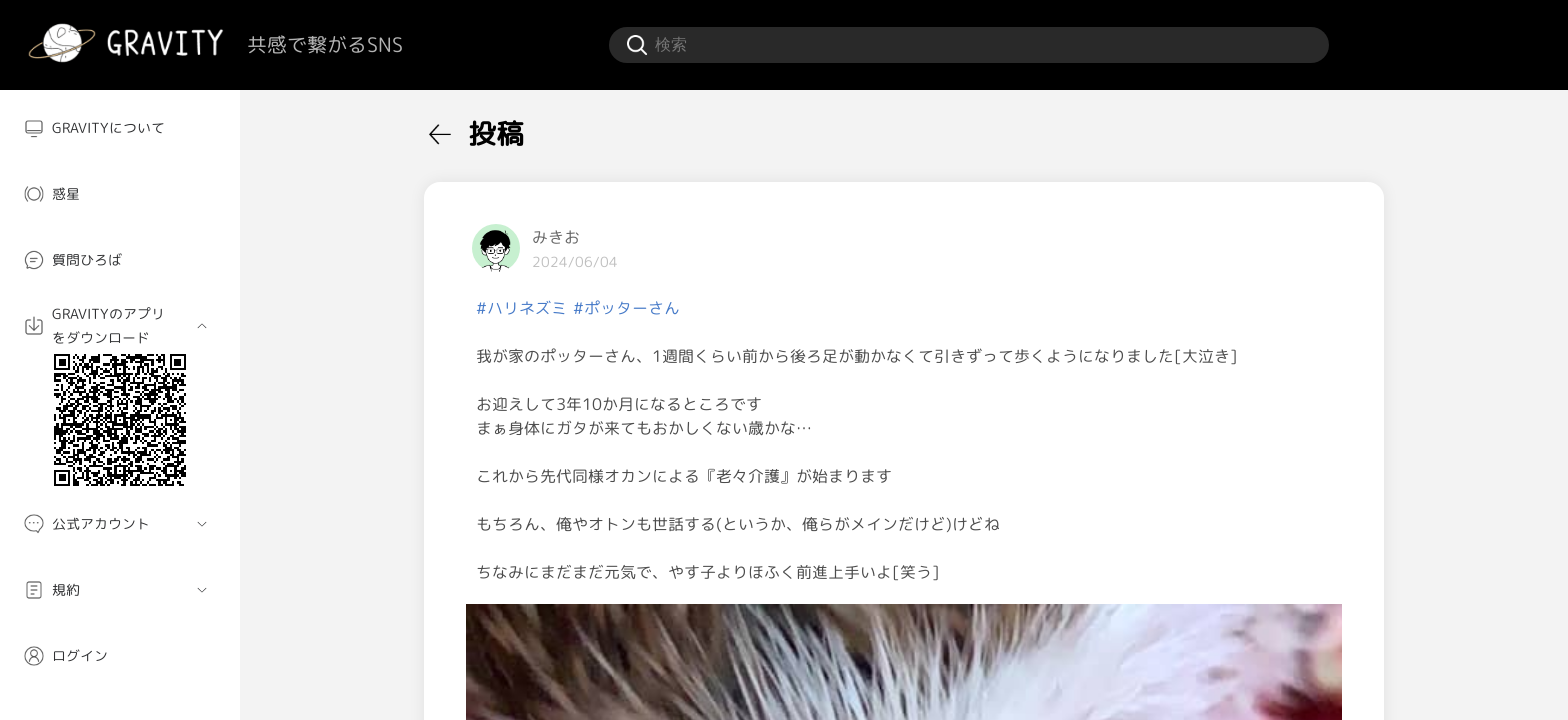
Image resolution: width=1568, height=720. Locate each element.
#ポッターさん (626, 308)
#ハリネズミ (521, 308)
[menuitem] (120, 128)
